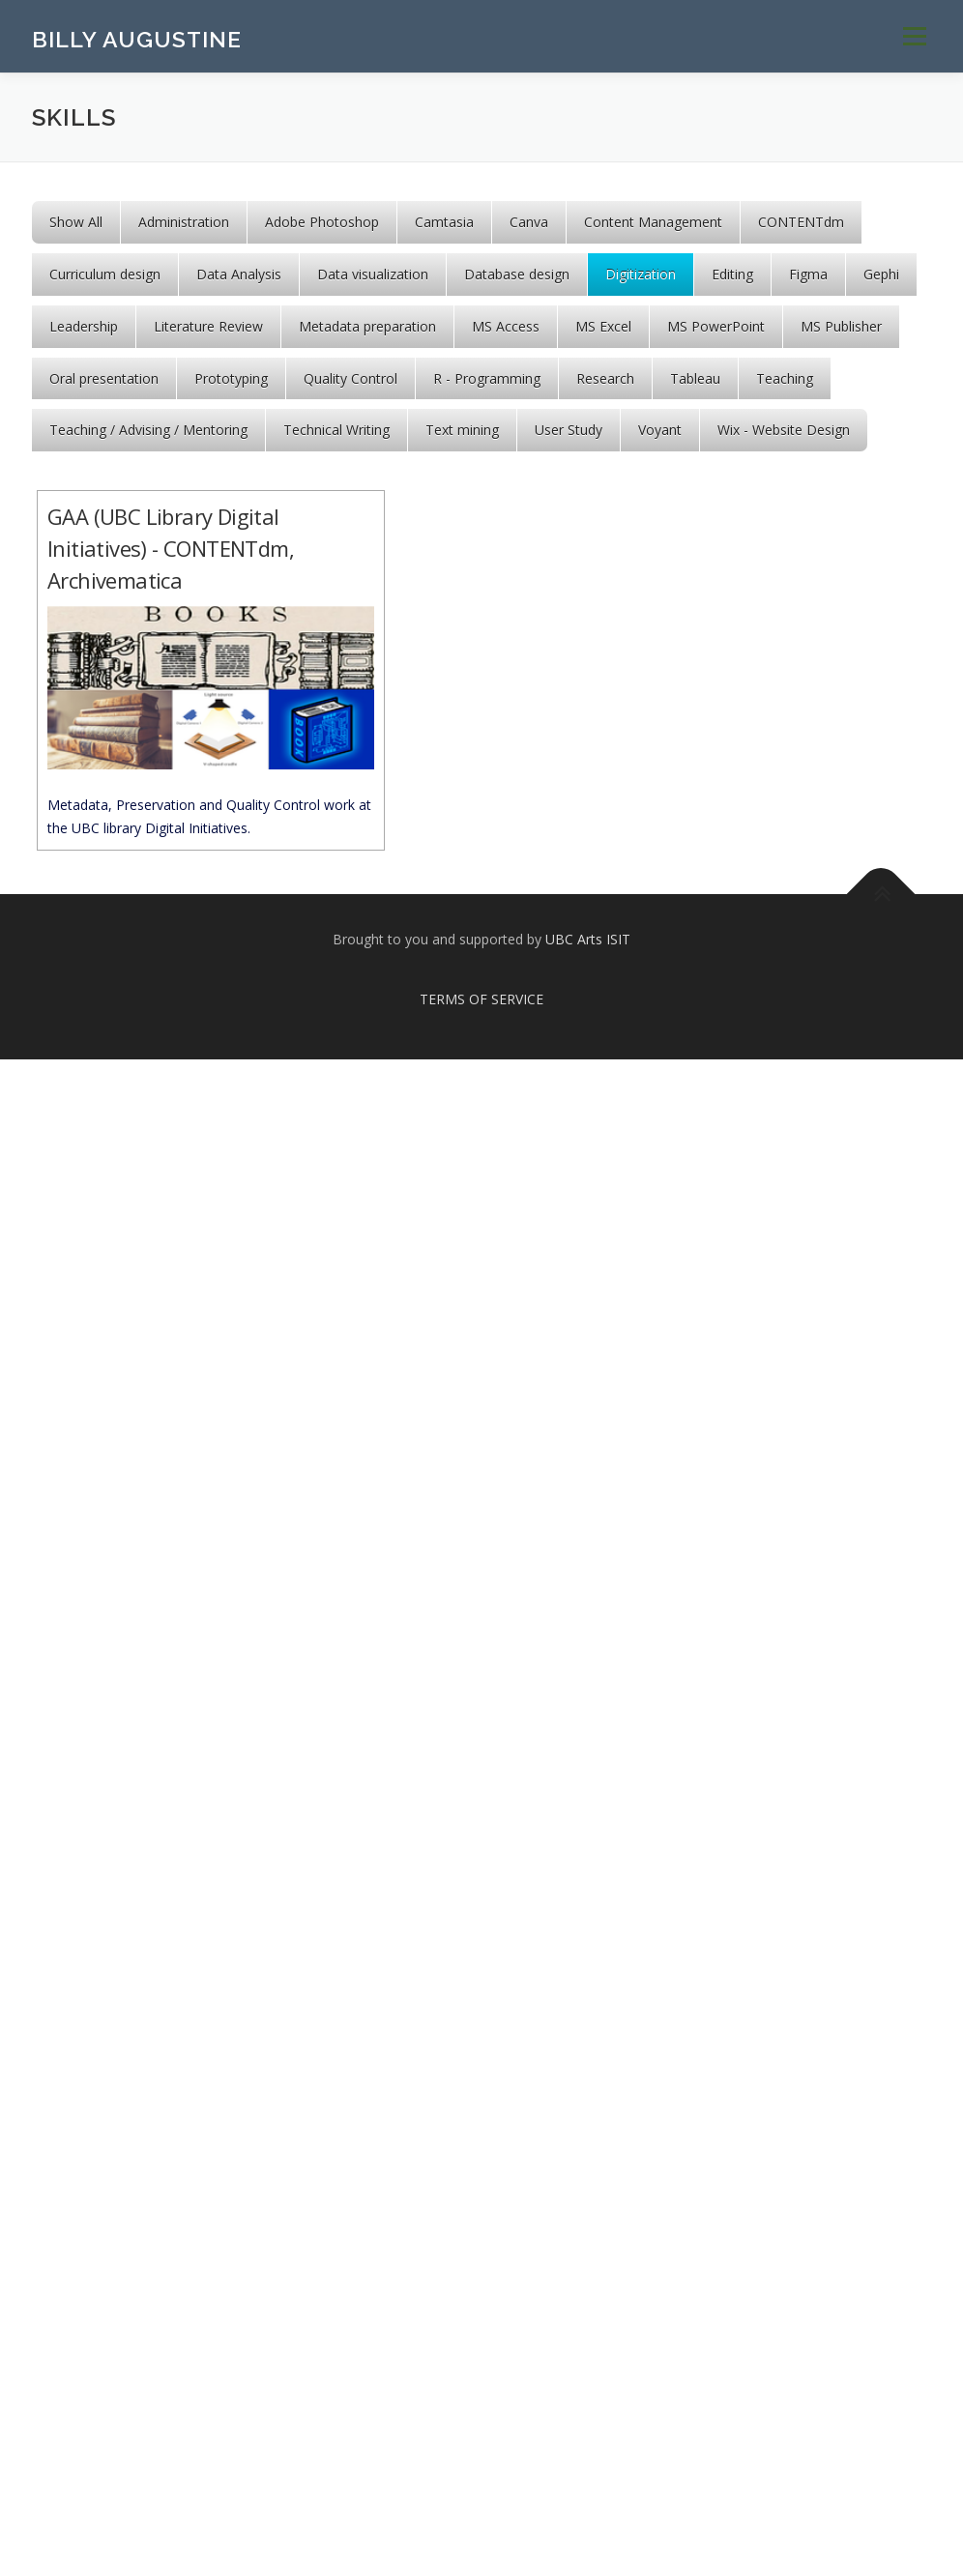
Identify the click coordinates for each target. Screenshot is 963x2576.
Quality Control (350, 378)
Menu (914, 36)
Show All (75, 222)
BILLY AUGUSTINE (137, 39)
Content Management (653, 222)
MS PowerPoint (716, 326)
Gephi (881, 274)
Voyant (660, 429)
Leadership (83, 326)
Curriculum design (104, 274)
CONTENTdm (801, 222)
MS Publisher (841, 326)
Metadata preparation (367, 326)
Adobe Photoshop (322, 222)
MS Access (506, 326)
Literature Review (208, 326)
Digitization (640, 274)
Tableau (695, 378)
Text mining (462, 429)
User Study (568, 429)
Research (605, 378)
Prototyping (231, 378)
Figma (808, 274)
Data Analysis (238, 274)
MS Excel (603, 326)
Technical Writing (336, 429)
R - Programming (486, 378)
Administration (183, 222)
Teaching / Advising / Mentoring (148, 429)
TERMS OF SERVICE (481, 999)
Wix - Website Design (783, 429)
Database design (516, 274)
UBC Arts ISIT (587, 939)
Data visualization (372, 274)
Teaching (784, 378)
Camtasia (444, 222)
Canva (529, 222)
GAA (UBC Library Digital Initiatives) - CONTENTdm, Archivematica (170, 548)
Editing (732, 274)
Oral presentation (104, 378)
